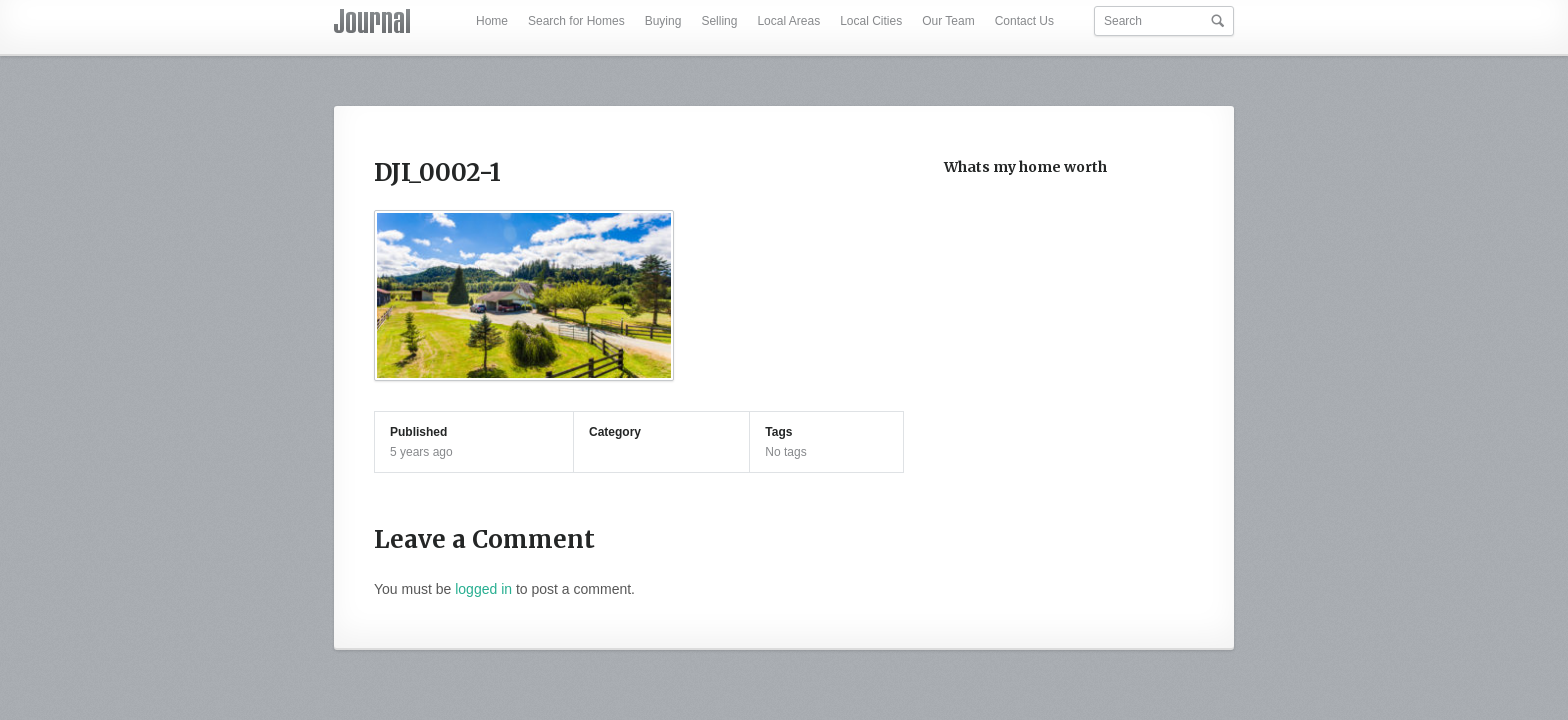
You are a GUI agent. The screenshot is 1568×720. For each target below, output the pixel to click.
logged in (483, 589)
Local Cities (871, 21)
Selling (719, 21)
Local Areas (788, 21)
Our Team (948, 21)
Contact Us (1024, 21)
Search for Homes (576, 21)
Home (492, 21)
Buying (663, 21)
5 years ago (421, 452)
